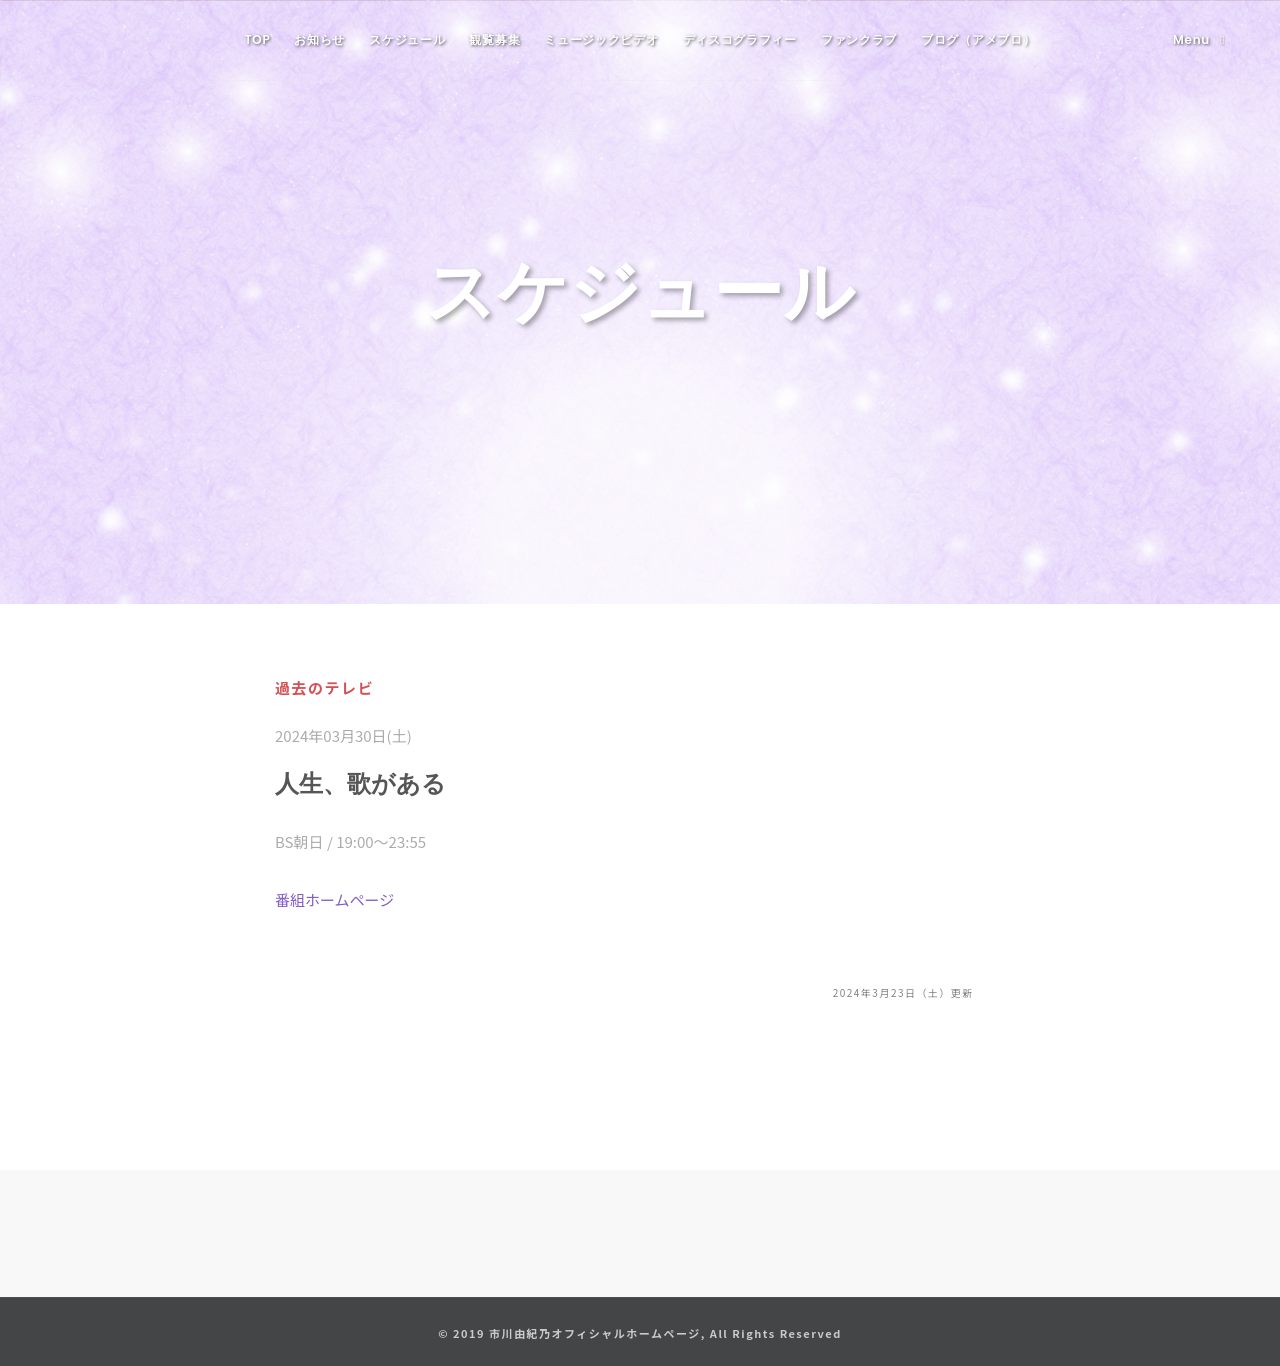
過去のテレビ (324, 687)
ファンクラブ (859, 39)
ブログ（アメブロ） (978, 39)
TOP (258, 39)
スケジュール (407, 39)
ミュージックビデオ (601, 39)
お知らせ (319, 39)
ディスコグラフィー (740, 39)
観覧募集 (494, 39)
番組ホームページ (334, 899)
